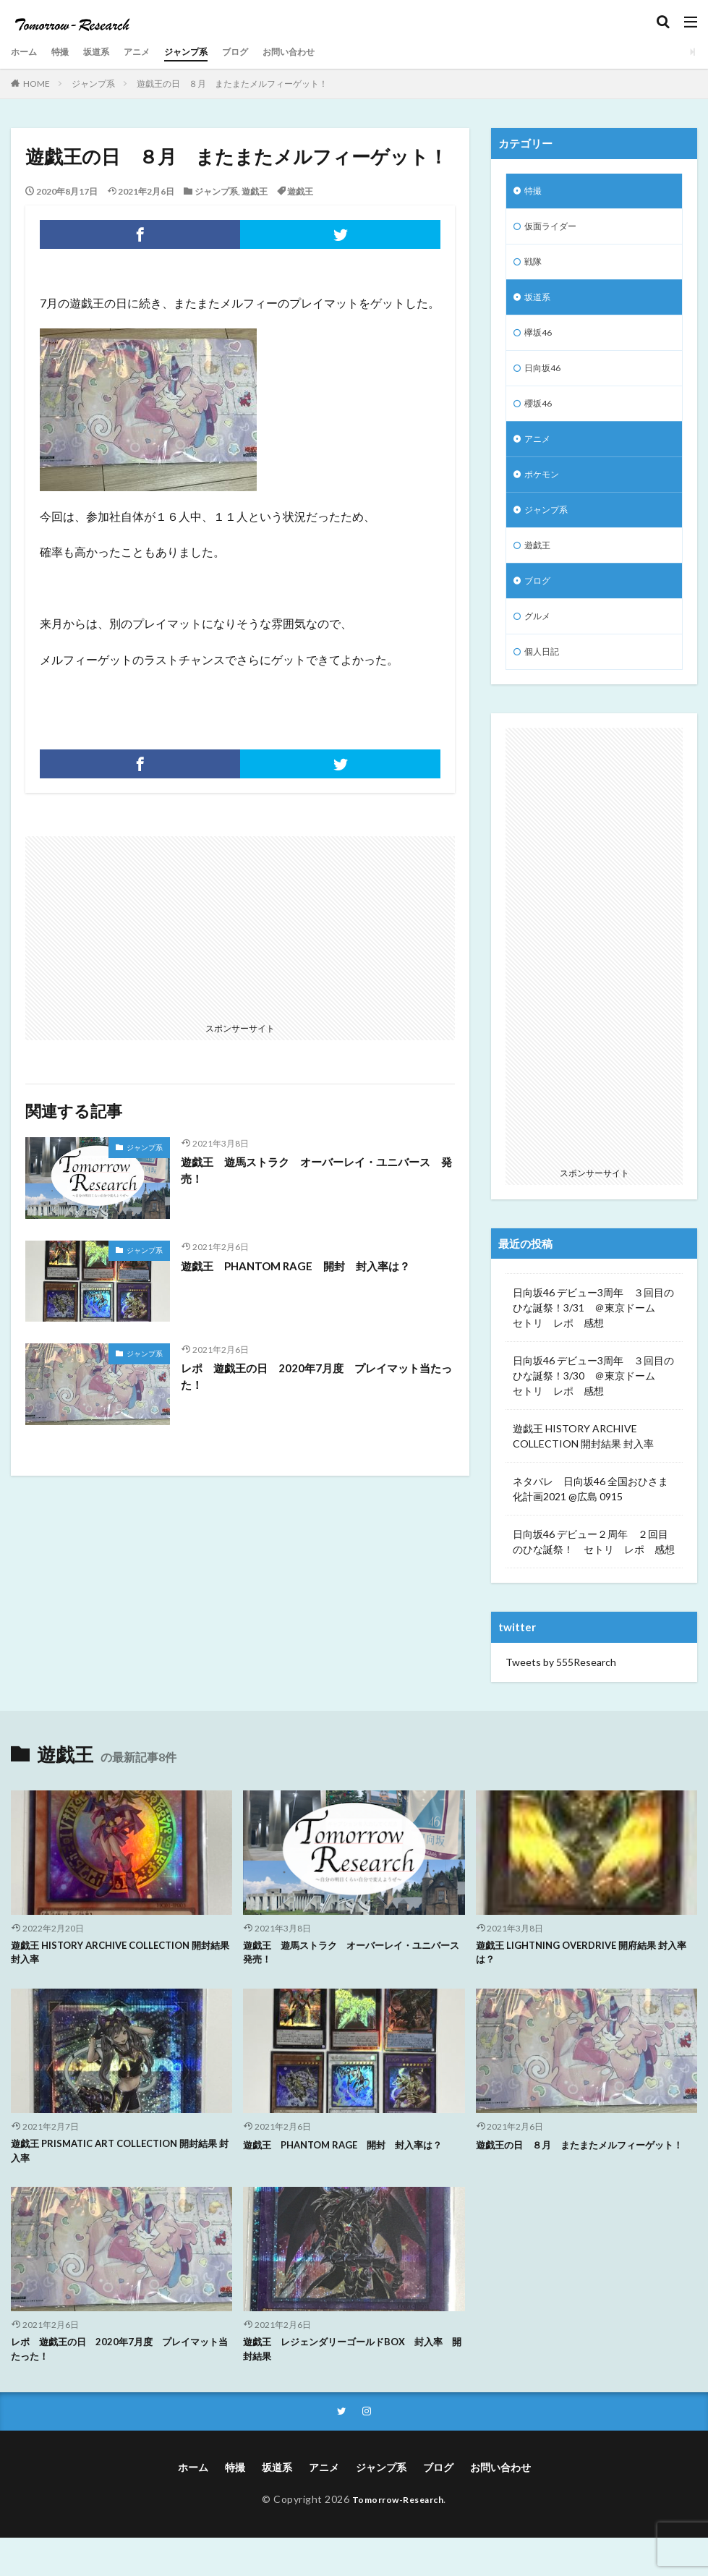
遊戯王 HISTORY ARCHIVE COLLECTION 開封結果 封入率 (583, 1466)
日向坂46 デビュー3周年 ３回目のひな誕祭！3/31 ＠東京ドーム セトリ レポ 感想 (593, 1338)
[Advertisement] (134, 926)
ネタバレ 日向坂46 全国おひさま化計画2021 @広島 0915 (590, 1519)
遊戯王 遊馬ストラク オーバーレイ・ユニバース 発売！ (318, 1170)
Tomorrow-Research (398, 2537)
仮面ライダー (554, 230)
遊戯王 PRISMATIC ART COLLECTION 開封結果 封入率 (121, 2184)
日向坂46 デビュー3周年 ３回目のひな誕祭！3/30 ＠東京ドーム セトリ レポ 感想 (593, 1406)
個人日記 (544, 681)
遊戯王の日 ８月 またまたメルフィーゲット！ (232, 83)
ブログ (260, 52)
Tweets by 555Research (561, 1692)
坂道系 (105, 52)
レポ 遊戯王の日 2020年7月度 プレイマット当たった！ (313, 1377)
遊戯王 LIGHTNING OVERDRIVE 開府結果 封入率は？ (584, 1984)
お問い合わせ (320, 52)
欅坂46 (540, 342)
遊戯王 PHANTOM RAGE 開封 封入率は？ (303, 1265)
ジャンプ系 (205, 52)
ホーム (26, 52)
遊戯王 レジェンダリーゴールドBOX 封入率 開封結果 (353, 2385)
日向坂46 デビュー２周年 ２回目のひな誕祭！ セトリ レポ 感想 (594, 1572)
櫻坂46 (540, 418)
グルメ (539, 643)
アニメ (150, 52)
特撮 (66, 52)
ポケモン (544, 493)
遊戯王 (255, 191)
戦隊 (534, 267)
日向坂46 (545, 380)
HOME (36, 83)
